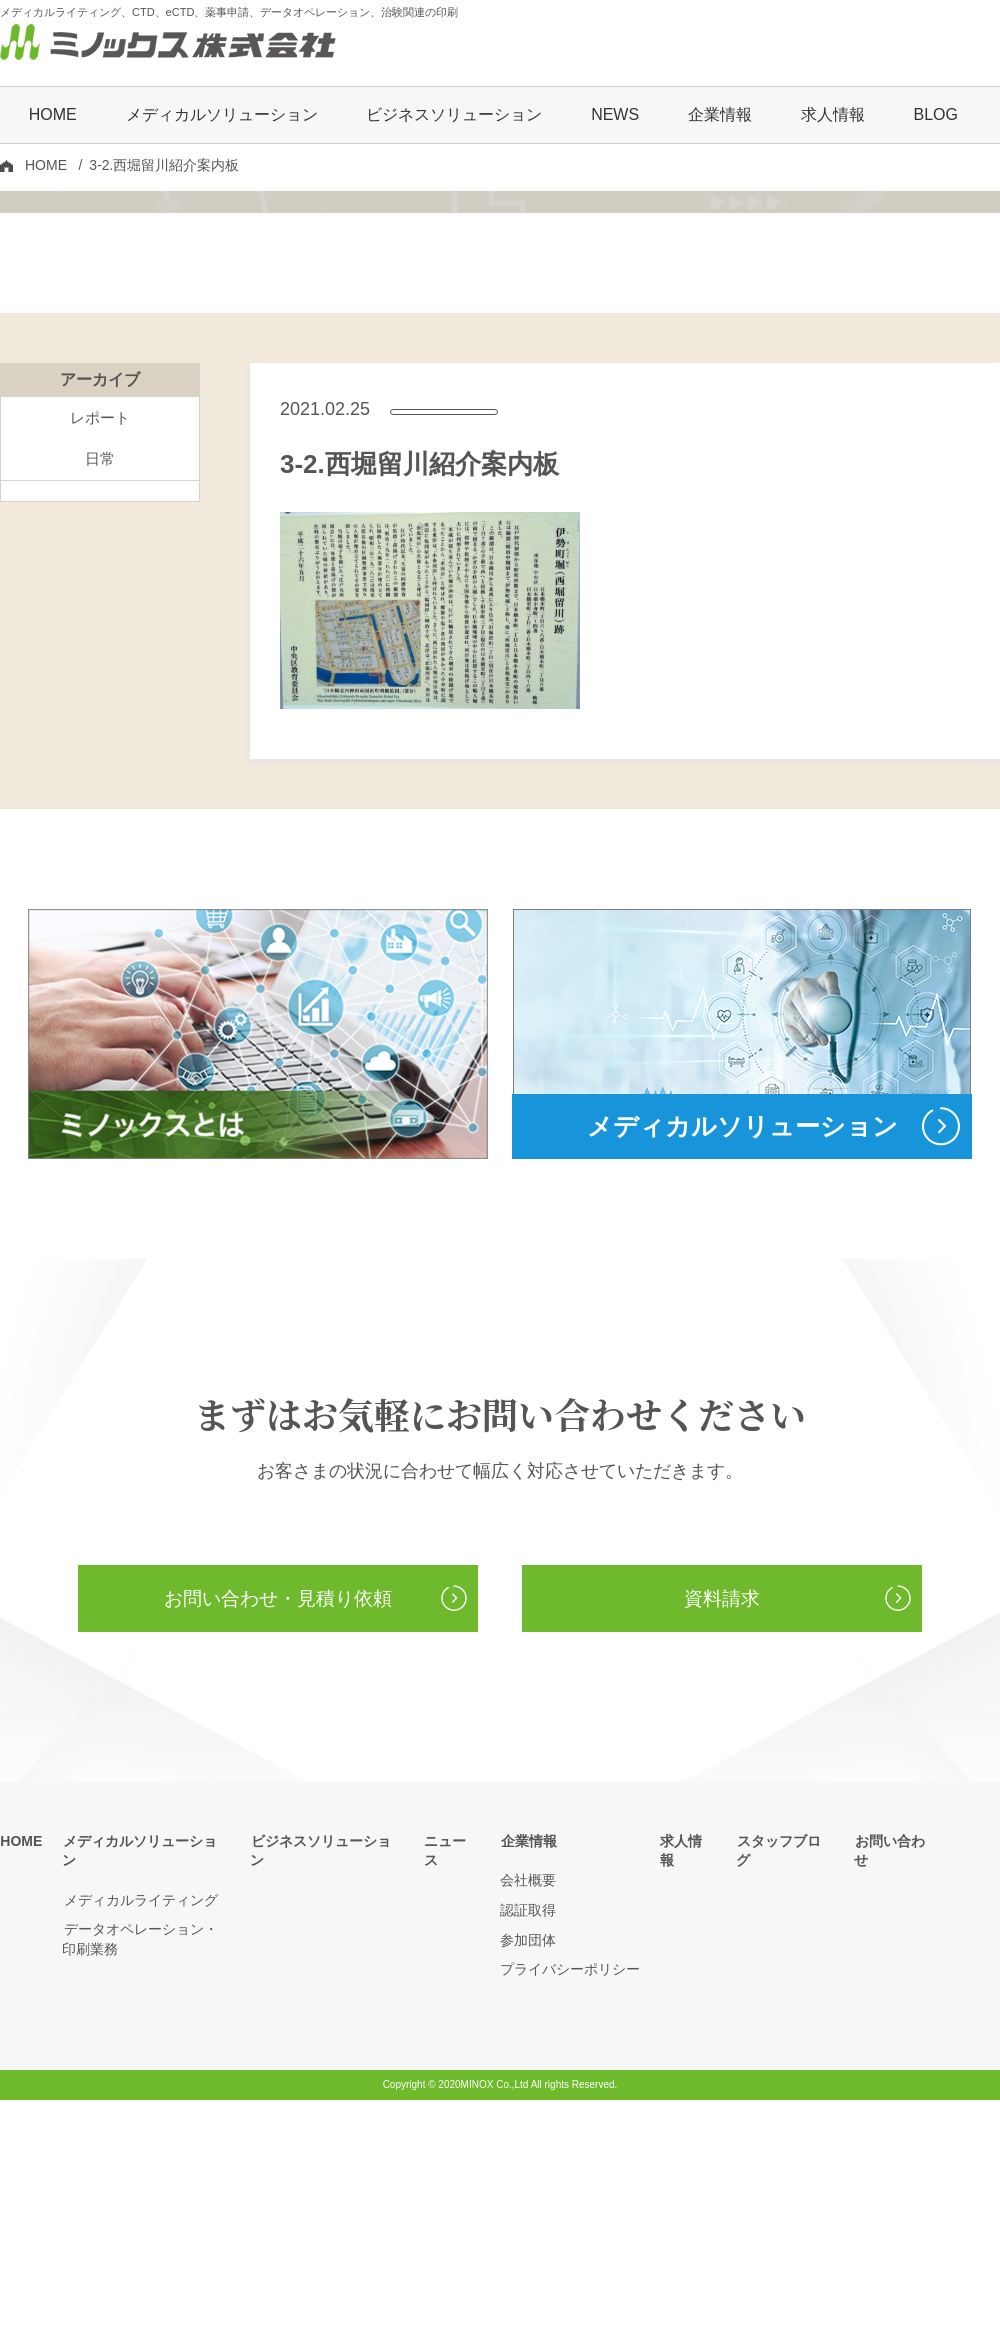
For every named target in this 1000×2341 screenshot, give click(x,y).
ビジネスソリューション (454, 116)
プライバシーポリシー (570, 2211)
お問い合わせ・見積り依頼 (278, 1839)
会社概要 (528, 2122)
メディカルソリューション (146, 2082)
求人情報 (833, 116)
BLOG (935, 116)
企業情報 (528, 2082)
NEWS (615, 116)
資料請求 (722, 1839)
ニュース (452, 2082)
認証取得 (528, 2151)
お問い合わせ (896, 2082)
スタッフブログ (785, 2082)
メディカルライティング (139, 2122)
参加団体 (528, 2181)
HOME (53, 116)
